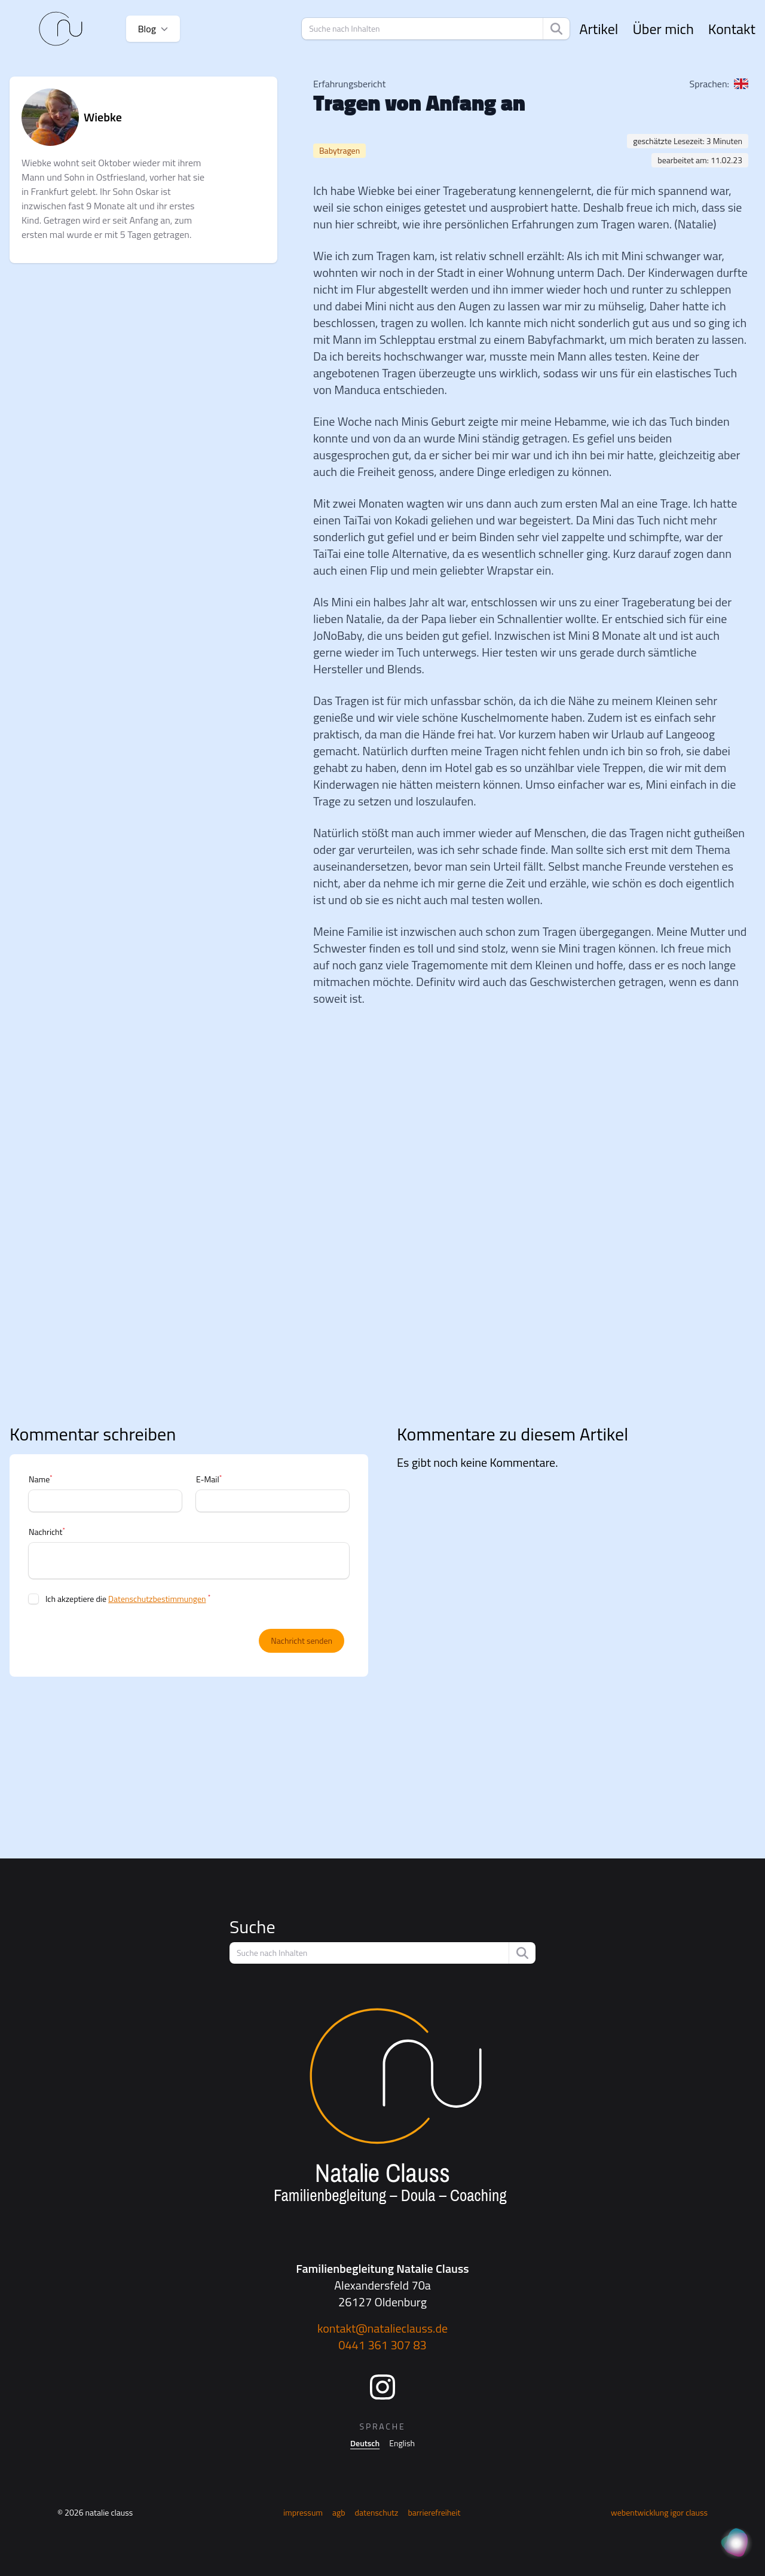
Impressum (303, 2512)
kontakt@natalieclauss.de (382, 2328)
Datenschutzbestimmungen (157, 1598)
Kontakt (731, 28)
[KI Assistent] (736, 2544)
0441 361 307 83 (382, 2345)
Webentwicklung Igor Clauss (659, 2512)
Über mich (662, 28)
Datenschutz (377, 2512)
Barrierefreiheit (434, 2512)
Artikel (598, 28)
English (402, 2443)
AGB (338, 2512)
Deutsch (365, 2443)
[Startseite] (61, 28)
